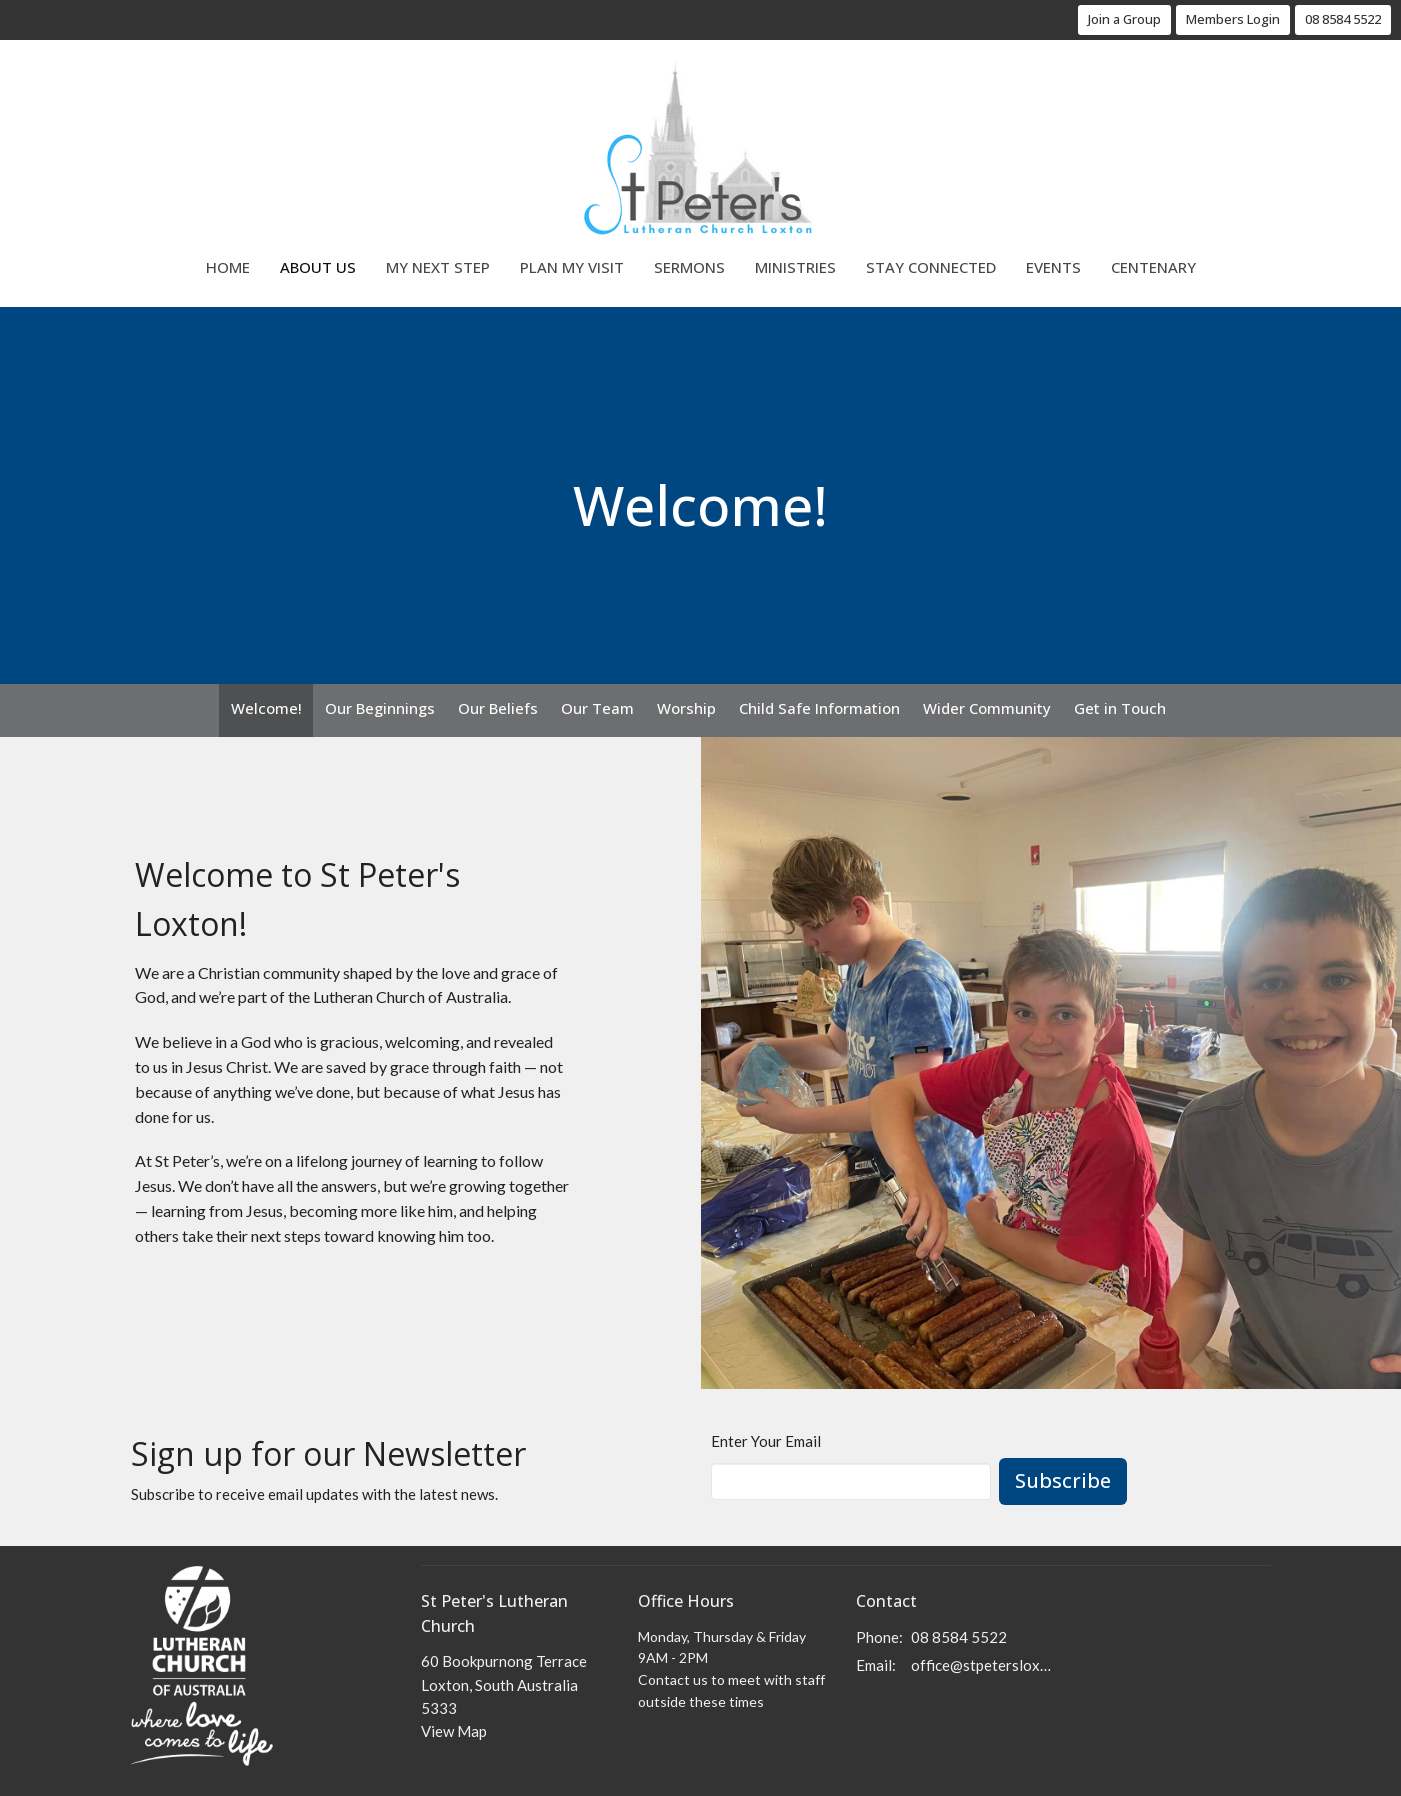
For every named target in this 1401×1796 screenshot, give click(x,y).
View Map (454, 1731)
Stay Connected (931, 267)
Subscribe (1063, 1480)
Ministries (795, 267)
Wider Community (987, 708)
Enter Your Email (766, 1441)
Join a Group (1124, 19)
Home (228, 267)
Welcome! (266, 708)
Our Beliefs (498, 708)
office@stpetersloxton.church (982, 1665)
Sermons (689, 267)
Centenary (1153, 267)
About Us (318, 267)
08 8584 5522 (1343, 19)
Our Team (597, 708)
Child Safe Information (819, 708)
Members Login (1233, 19)
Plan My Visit (572, 267)
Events (1053, 267)
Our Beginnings (380, 708)
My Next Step (438, 267)
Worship (686, 708)
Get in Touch (1120, 708)
